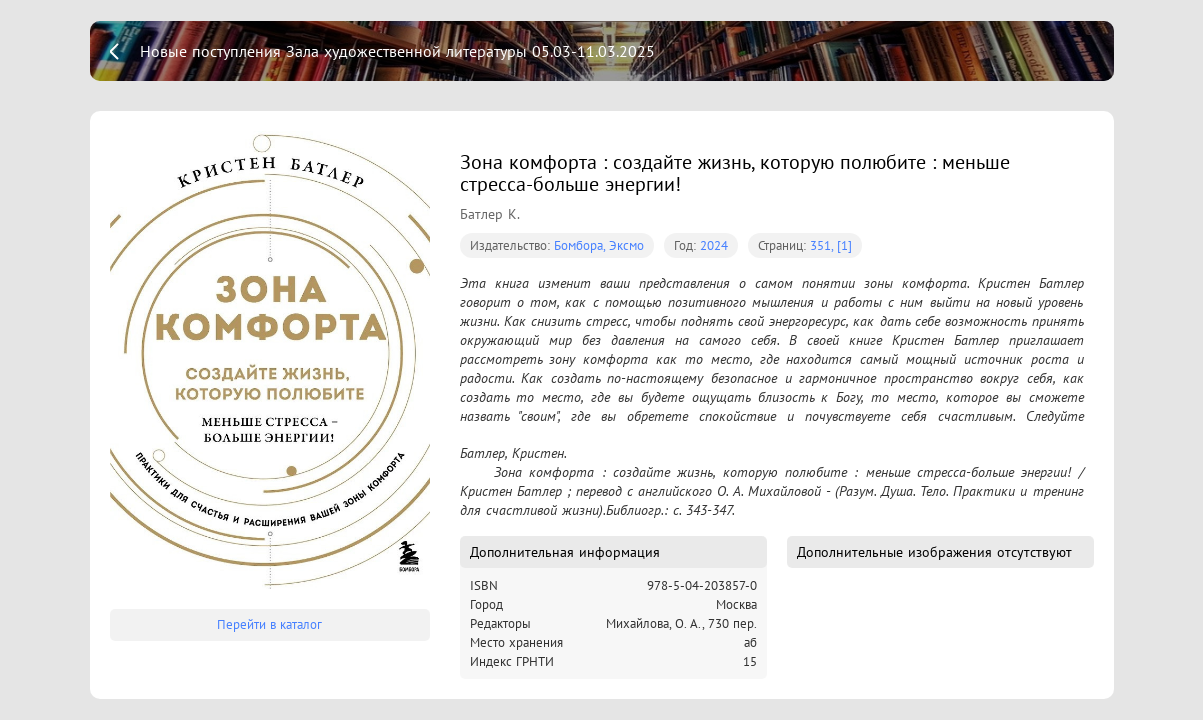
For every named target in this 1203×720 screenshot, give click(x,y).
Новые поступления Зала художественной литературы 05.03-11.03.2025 (397, 51)
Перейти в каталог (269, 624)
